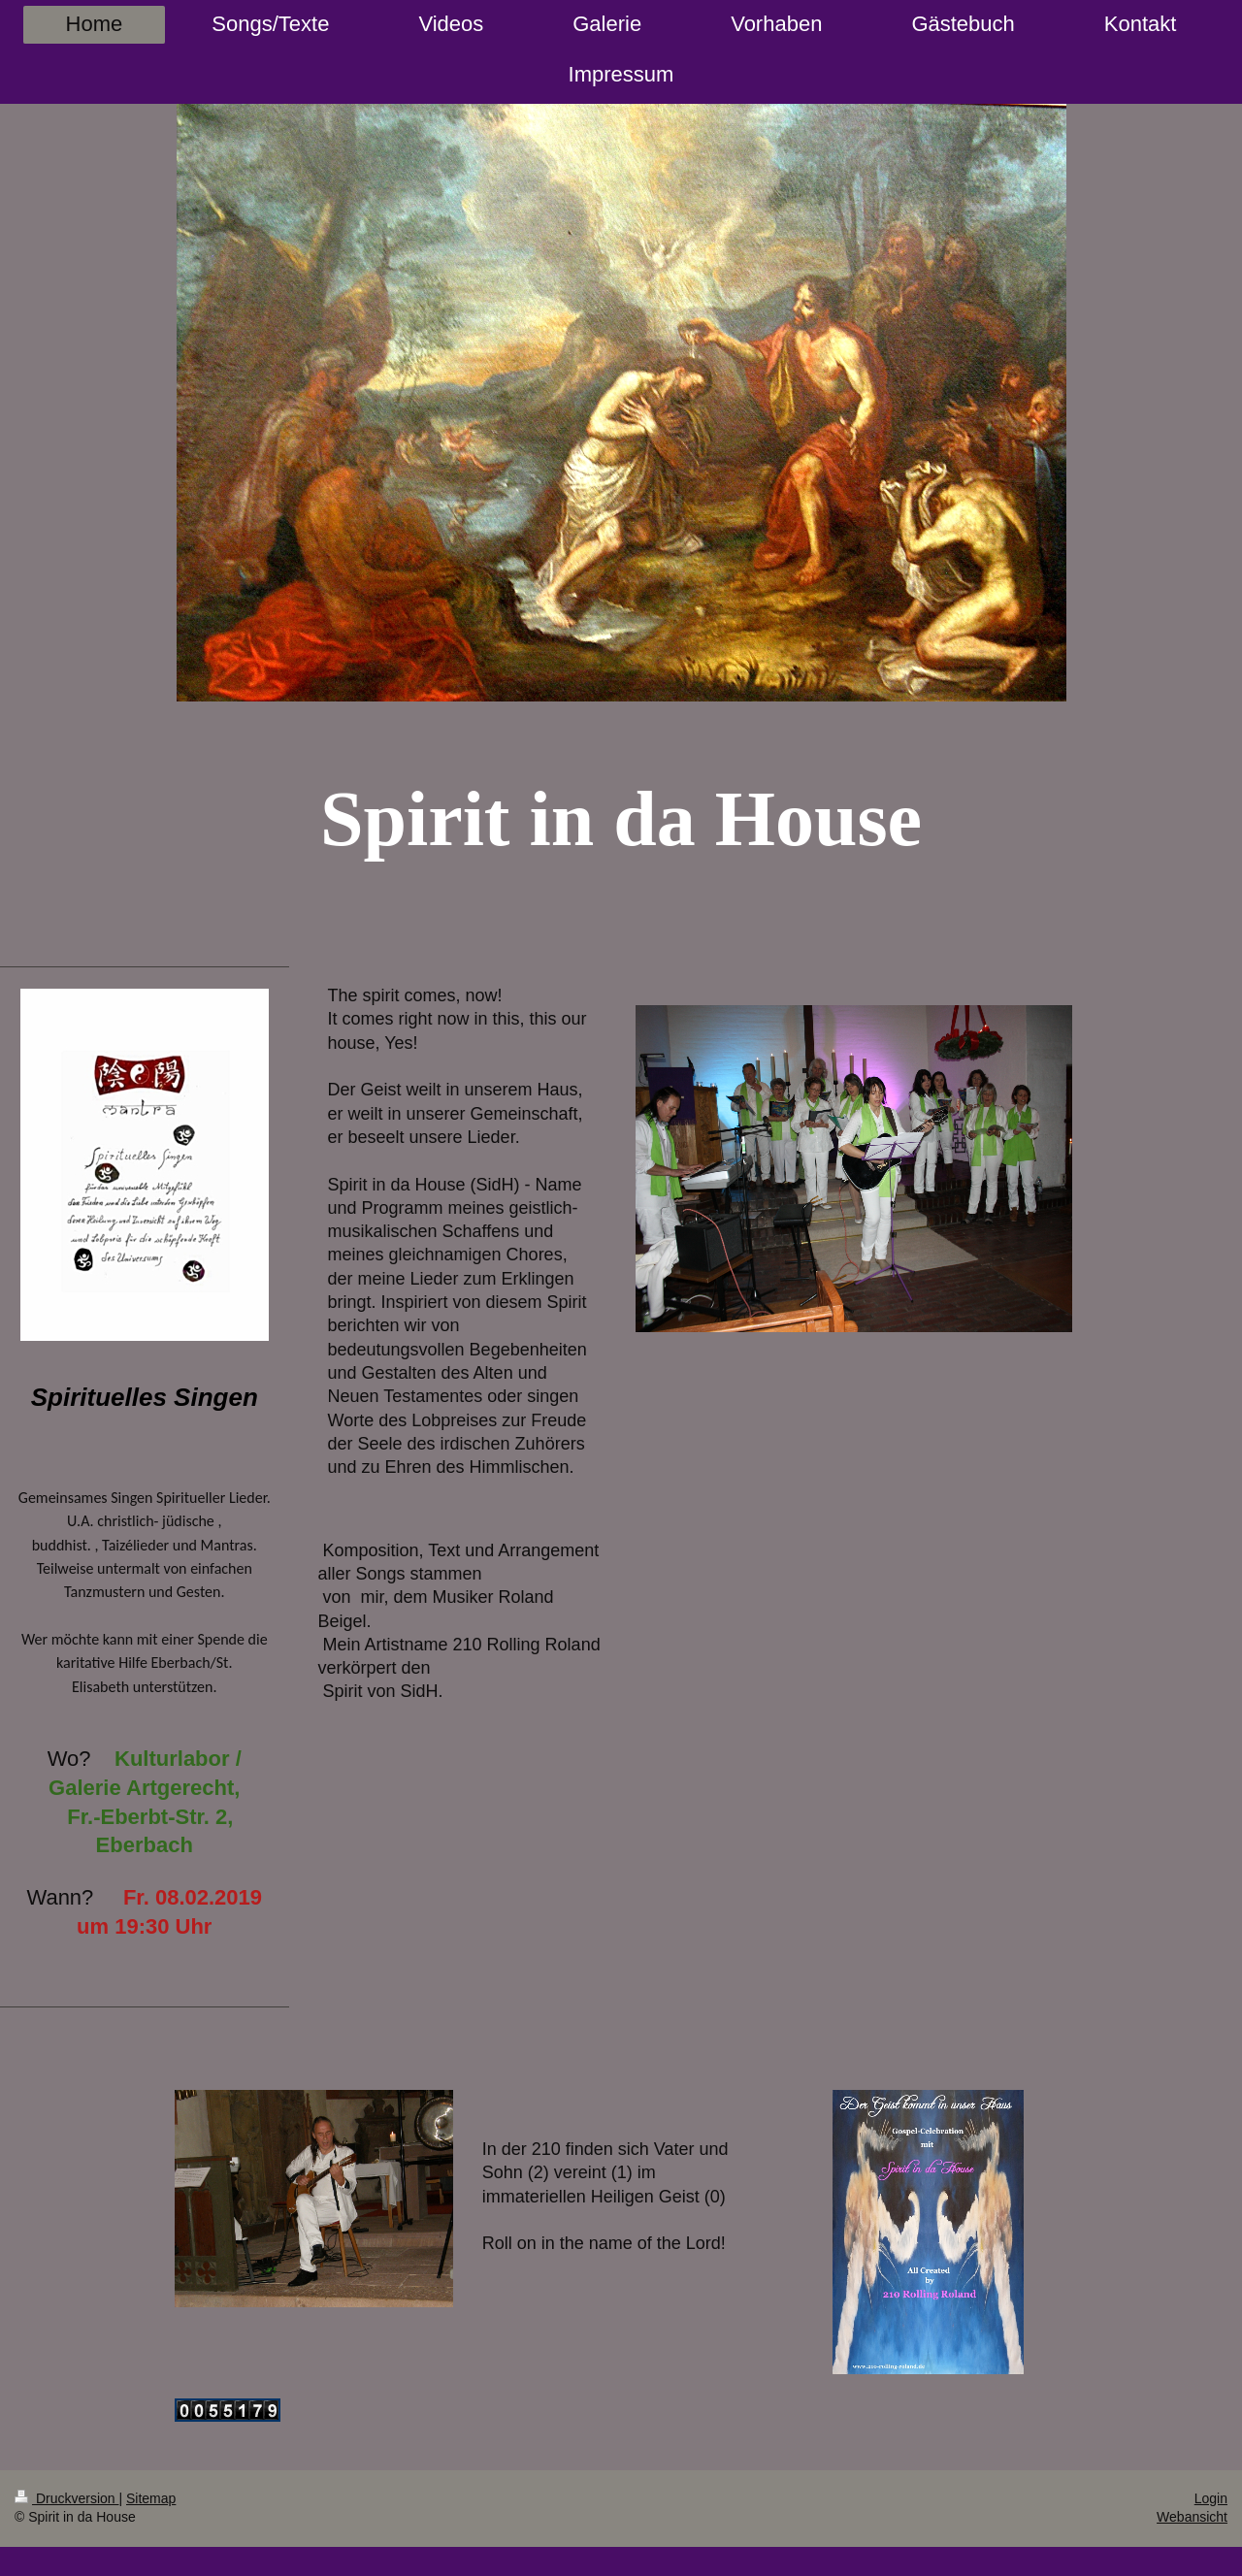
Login (1210, 2498)
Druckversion (66, 2498)
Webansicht (1192, 2517)
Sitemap (151, 2498)
